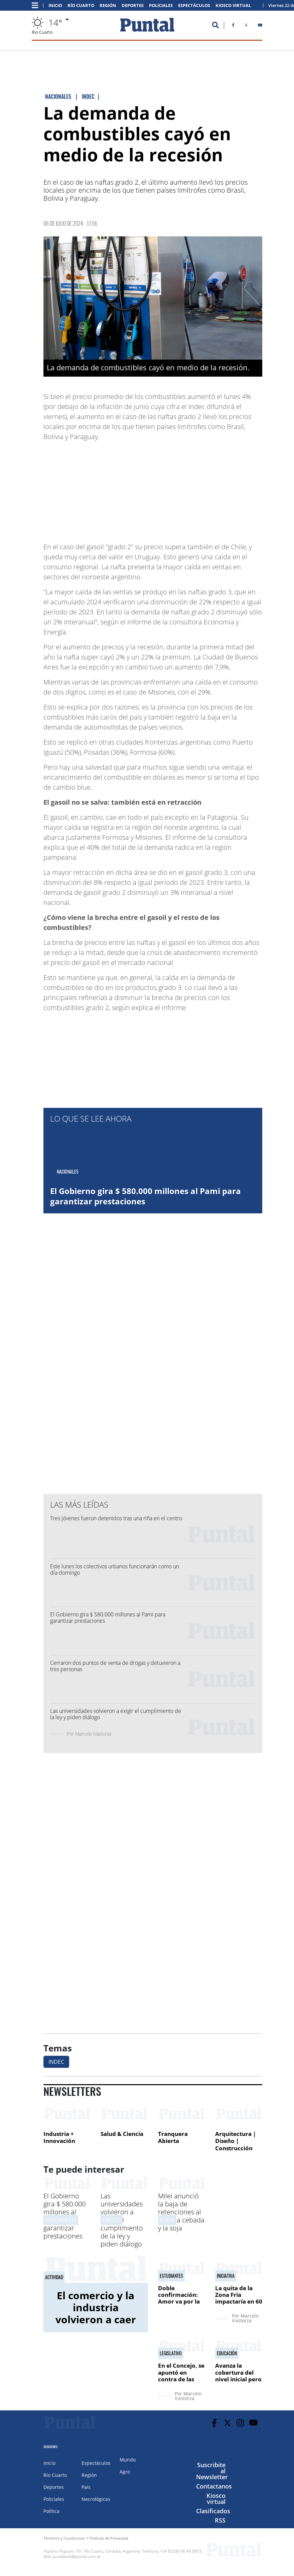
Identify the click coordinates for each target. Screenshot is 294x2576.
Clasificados (213, 2511)
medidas (167, 2219)
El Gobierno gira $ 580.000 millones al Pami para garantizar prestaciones (145, 1196)
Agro (125, 2471)
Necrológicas (96, 2499)
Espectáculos (194, 5)
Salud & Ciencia (122, 2134)
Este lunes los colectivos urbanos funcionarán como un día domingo (114, 1569)
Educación (227, 2353)
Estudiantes (171, 2275)
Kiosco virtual (216, 2499)
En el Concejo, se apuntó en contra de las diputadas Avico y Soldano (181, 2379)
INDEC (56, 2061)
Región (108, 5)
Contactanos (214, 2486)
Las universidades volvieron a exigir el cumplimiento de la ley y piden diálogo (115, 1714)
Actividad (54, 2277)
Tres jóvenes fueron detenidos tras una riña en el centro (116, 1518)
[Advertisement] (209, 488)
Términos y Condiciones (64, 2538)
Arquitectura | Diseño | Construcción (235, 2141)
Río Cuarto (80, 5)
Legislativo (171, 2353)
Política (51, 2511)
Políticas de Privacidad (109, 2538)
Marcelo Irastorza (93, 1734)
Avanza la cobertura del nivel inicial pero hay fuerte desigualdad (238, 2379)
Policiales (161, 5)
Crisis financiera (61, 2219)
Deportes (133, 5)
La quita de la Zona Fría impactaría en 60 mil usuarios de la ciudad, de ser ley (238, 2305)
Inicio (55, 5)
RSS (220, 2520)
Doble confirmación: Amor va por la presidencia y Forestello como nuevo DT (180, 2305)
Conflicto (111, 2219)
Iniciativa (226, 2275)
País (86, 2487)
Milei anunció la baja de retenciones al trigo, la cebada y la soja (181, 2211)
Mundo (128, 2459)
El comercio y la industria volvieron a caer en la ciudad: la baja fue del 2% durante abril (95, 2325)
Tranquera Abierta (173, 2137)
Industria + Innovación (59, 2137)
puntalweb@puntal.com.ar (77, 2556)
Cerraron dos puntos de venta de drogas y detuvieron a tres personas (115, 1666)
